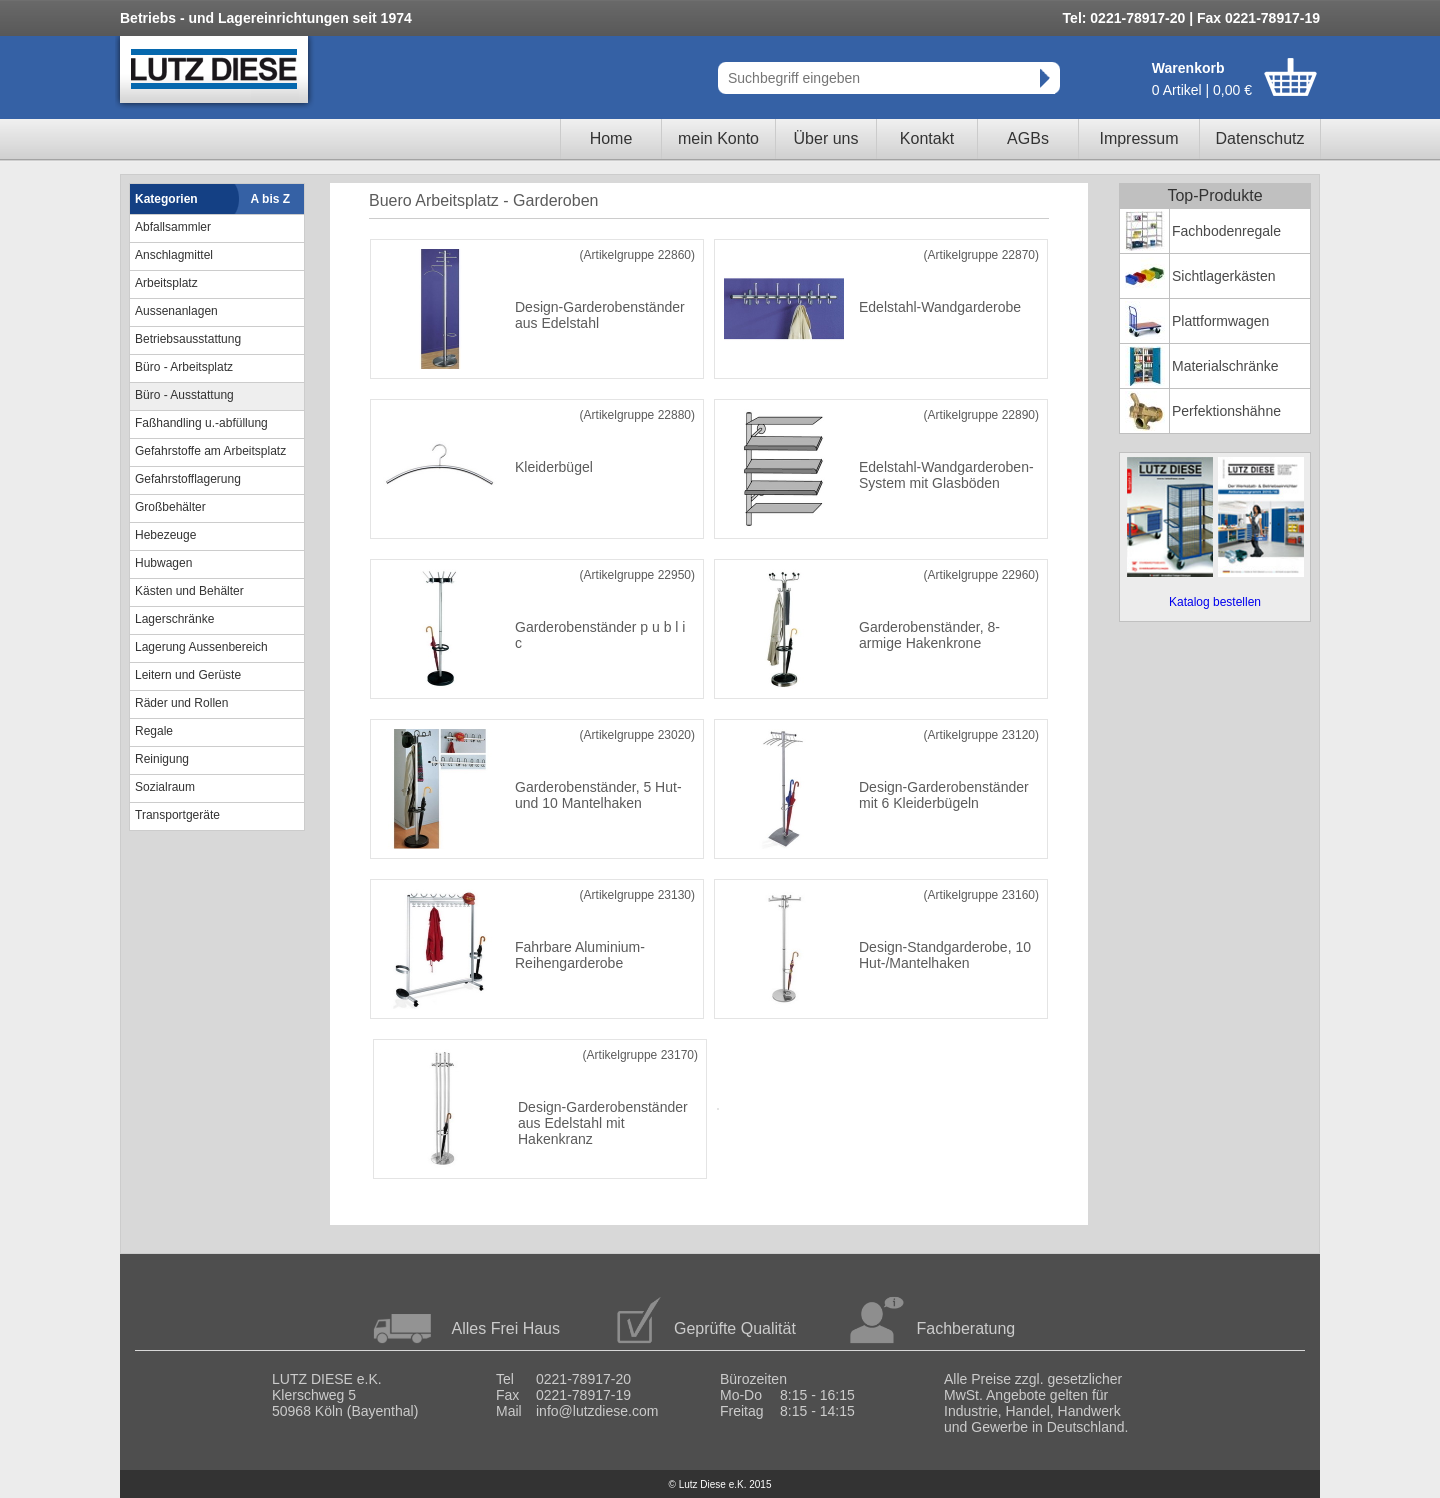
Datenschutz (1260, 138)
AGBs (1028, 138)
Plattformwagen (1220, 321)
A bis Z (271, 199)
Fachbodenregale (1226, 231)
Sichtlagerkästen (1224, 276)
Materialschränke (1225, 366)
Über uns (826, 138)
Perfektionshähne (1226, 411)
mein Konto (718, 138)
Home (611, 138)
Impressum (1138, 138)
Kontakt (927, 138)
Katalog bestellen (1215, 602)
